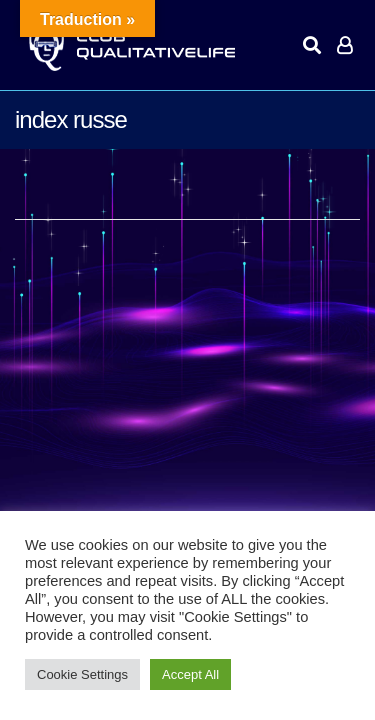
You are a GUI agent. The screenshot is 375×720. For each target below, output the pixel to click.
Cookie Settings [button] (82, 674)
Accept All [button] (190, 674)
